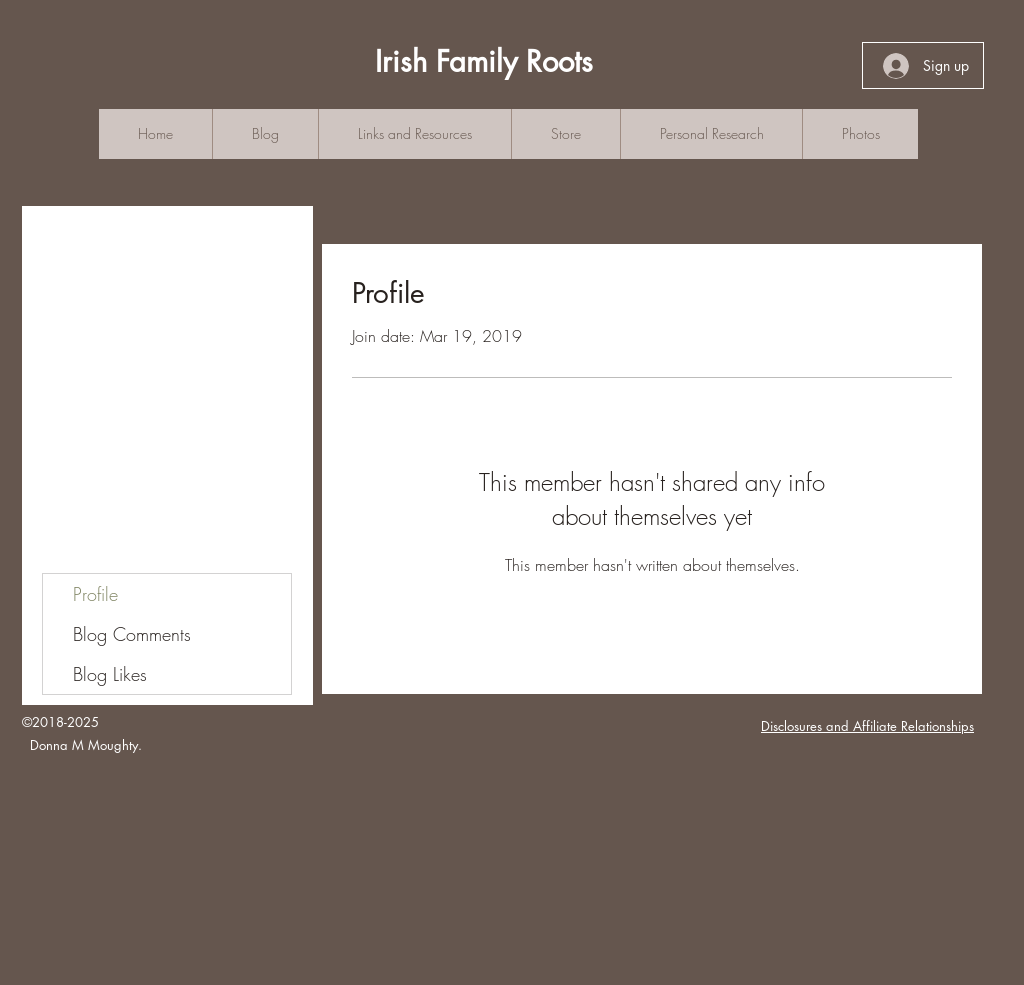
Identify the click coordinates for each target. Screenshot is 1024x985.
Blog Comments (132, 634)
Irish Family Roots (484, 61)
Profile (95, 594)
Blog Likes (110, 674)
